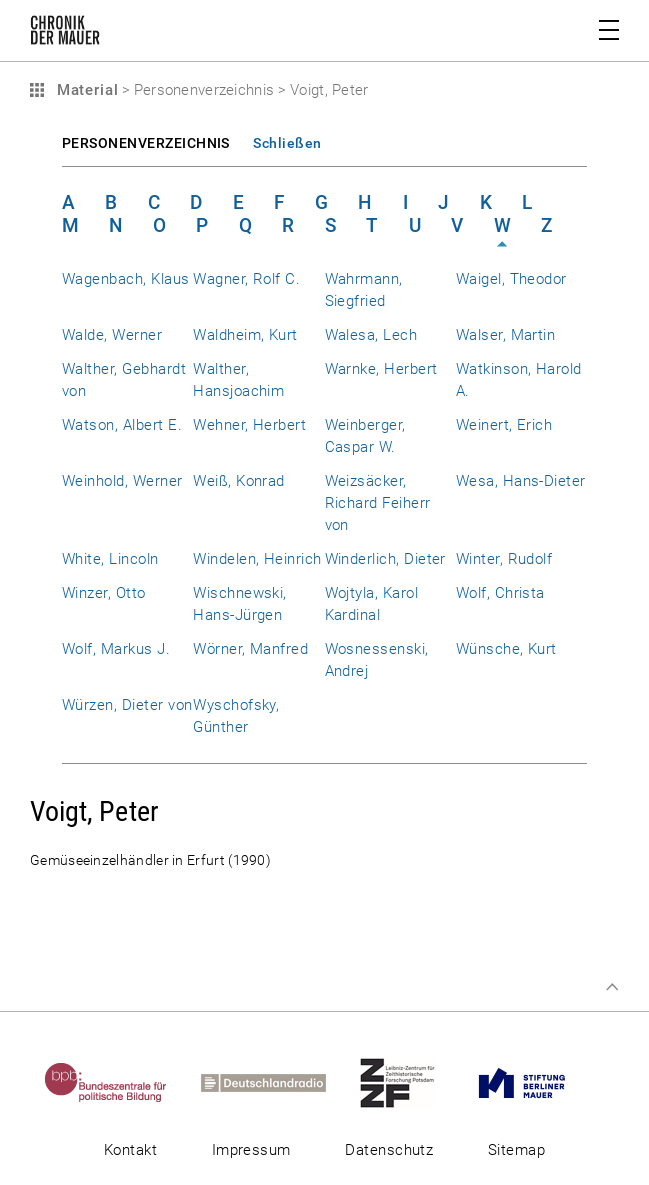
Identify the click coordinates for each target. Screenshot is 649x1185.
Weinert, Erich (504, 425)
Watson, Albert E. (122, 425)
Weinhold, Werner (122, 481)
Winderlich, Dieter (385, 559)
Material (85, 90)
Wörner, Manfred (250, 649)
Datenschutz (389, 1150)
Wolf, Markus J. (116, 649)
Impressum (251, 1150)
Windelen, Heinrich (257, 559)
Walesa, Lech (371, 335)
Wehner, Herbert (249, 425)
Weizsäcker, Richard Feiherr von (378, 503)
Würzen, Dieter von (127, 705)
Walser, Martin (506, 335)
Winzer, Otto (104, 593)
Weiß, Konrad (239, 481)
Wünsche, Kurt (506, 649)
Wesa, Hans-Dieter (521, 481)
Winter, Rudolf (504, 559)
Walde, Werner (112, 335)
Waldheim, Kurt (245, 335)
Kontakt (130, 1150)
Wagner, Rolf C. (246, 279)
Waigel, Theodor (511, 279)
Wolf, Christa (500, 593)
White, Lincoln (110, 559)
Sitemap (516, 1150)
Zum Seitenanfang (612, 987)
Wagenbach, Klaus (126, 279)
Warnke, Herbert (381, 369)
